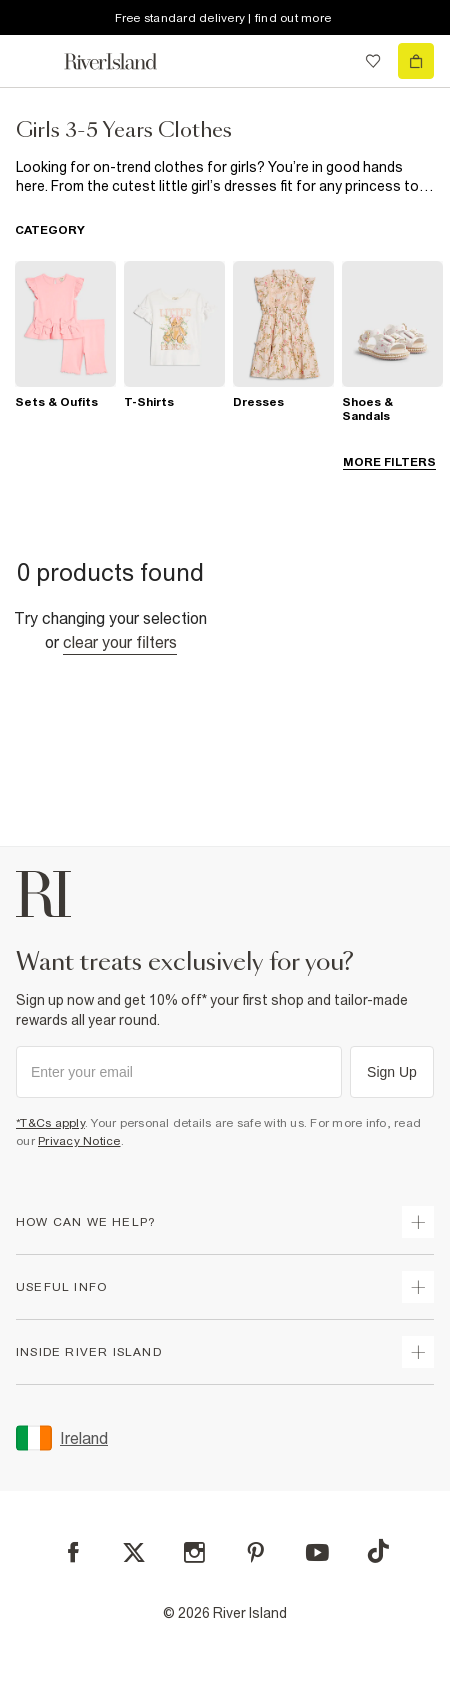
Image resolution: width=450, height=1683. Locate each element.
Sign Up (392, 1072)
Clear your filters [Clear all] (120, 642)
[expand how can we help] (418, 1222)
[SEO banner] (225, 177)
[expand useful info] (418, 1287)
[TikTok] (378, 1551)
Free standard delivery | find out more (223, 18)
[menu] (34, 61)
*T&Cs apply (50, 1123)
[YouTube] (317, 1552)
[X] (134, 1553)
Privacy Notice (79, 1141)
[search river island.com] (332, 61)
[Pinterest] (255, 1552)
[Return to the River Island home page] (124, 61)
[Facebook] (73, 1552)
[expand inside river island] (418, 1352)
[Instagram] (194, 1552)
